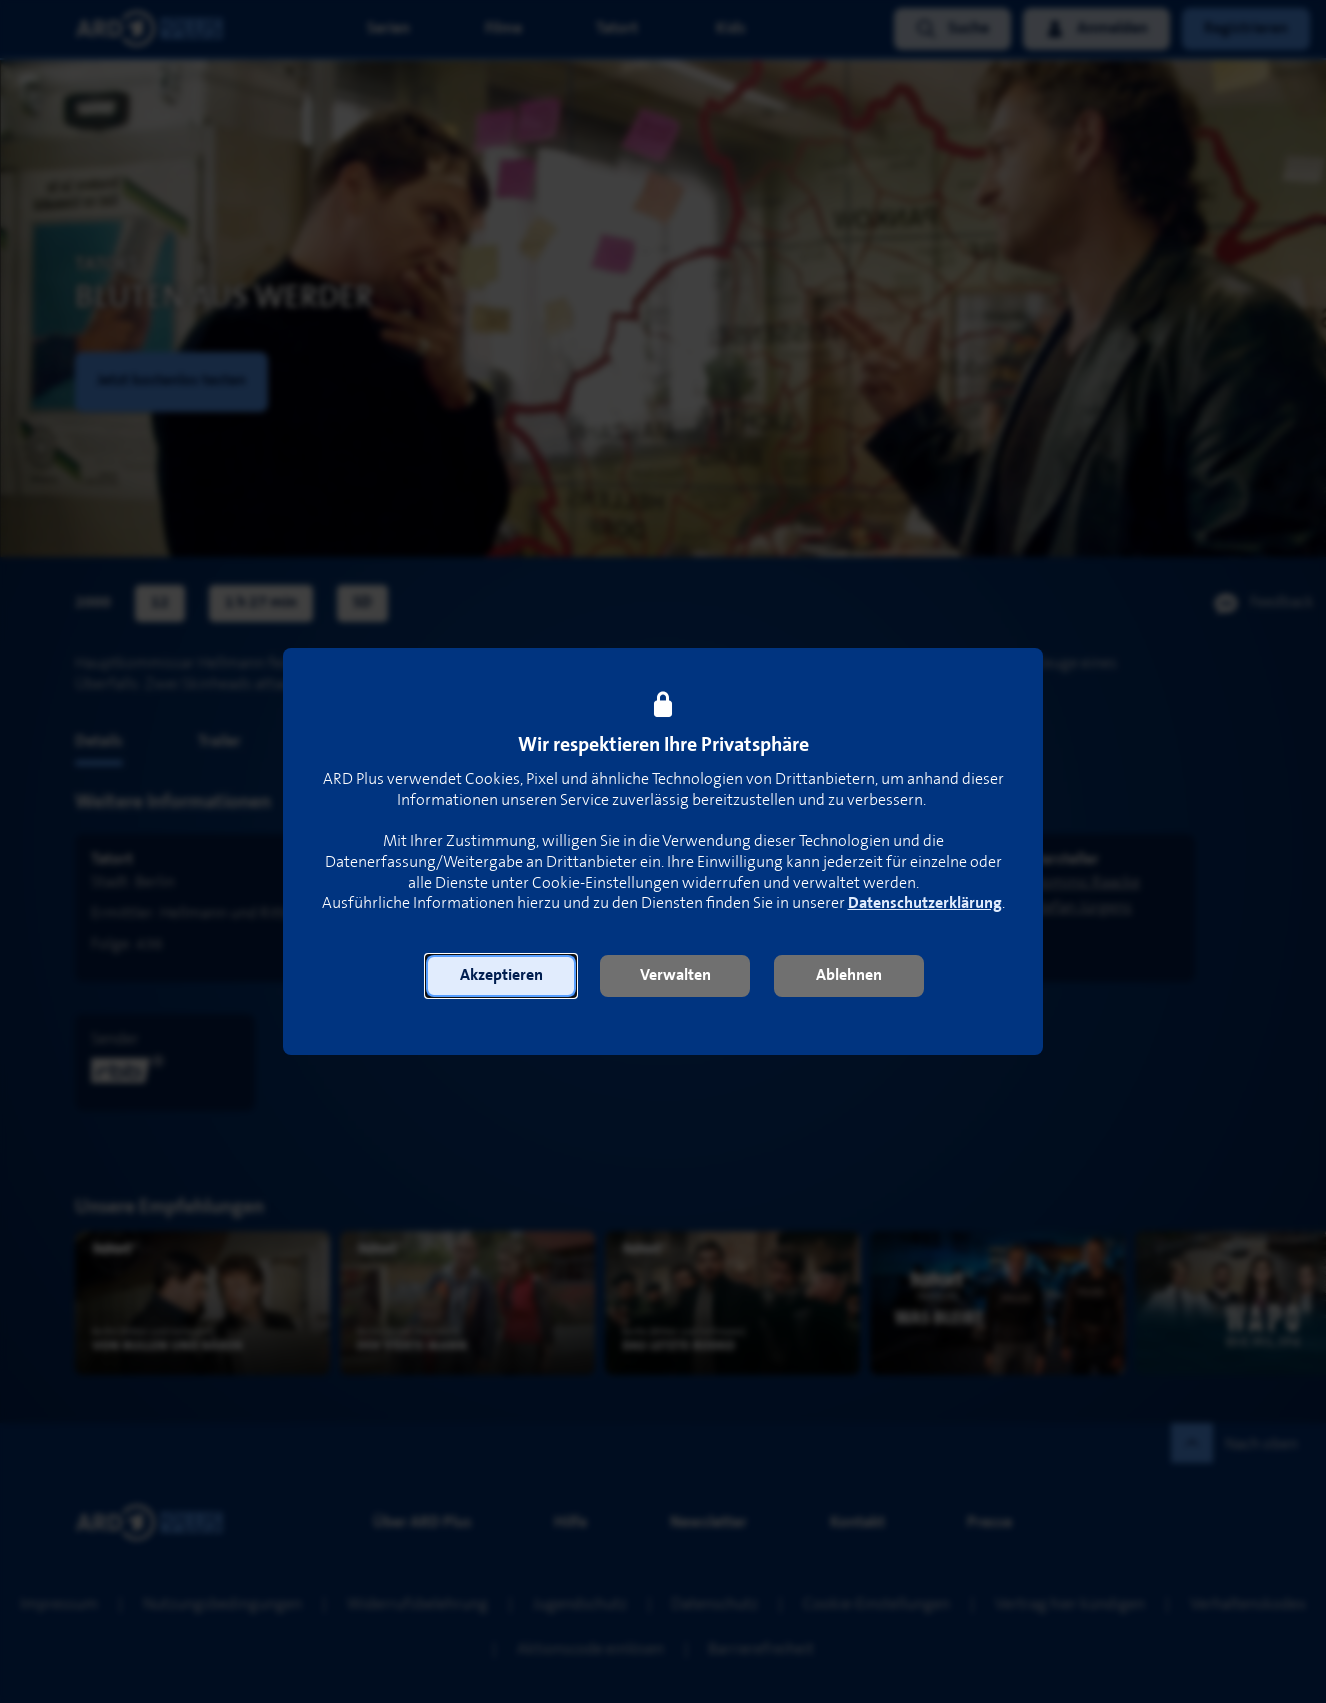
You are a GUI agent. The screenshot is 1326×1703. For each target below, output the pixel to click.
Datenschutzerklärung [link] (925, 903)
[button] (501, 976)
